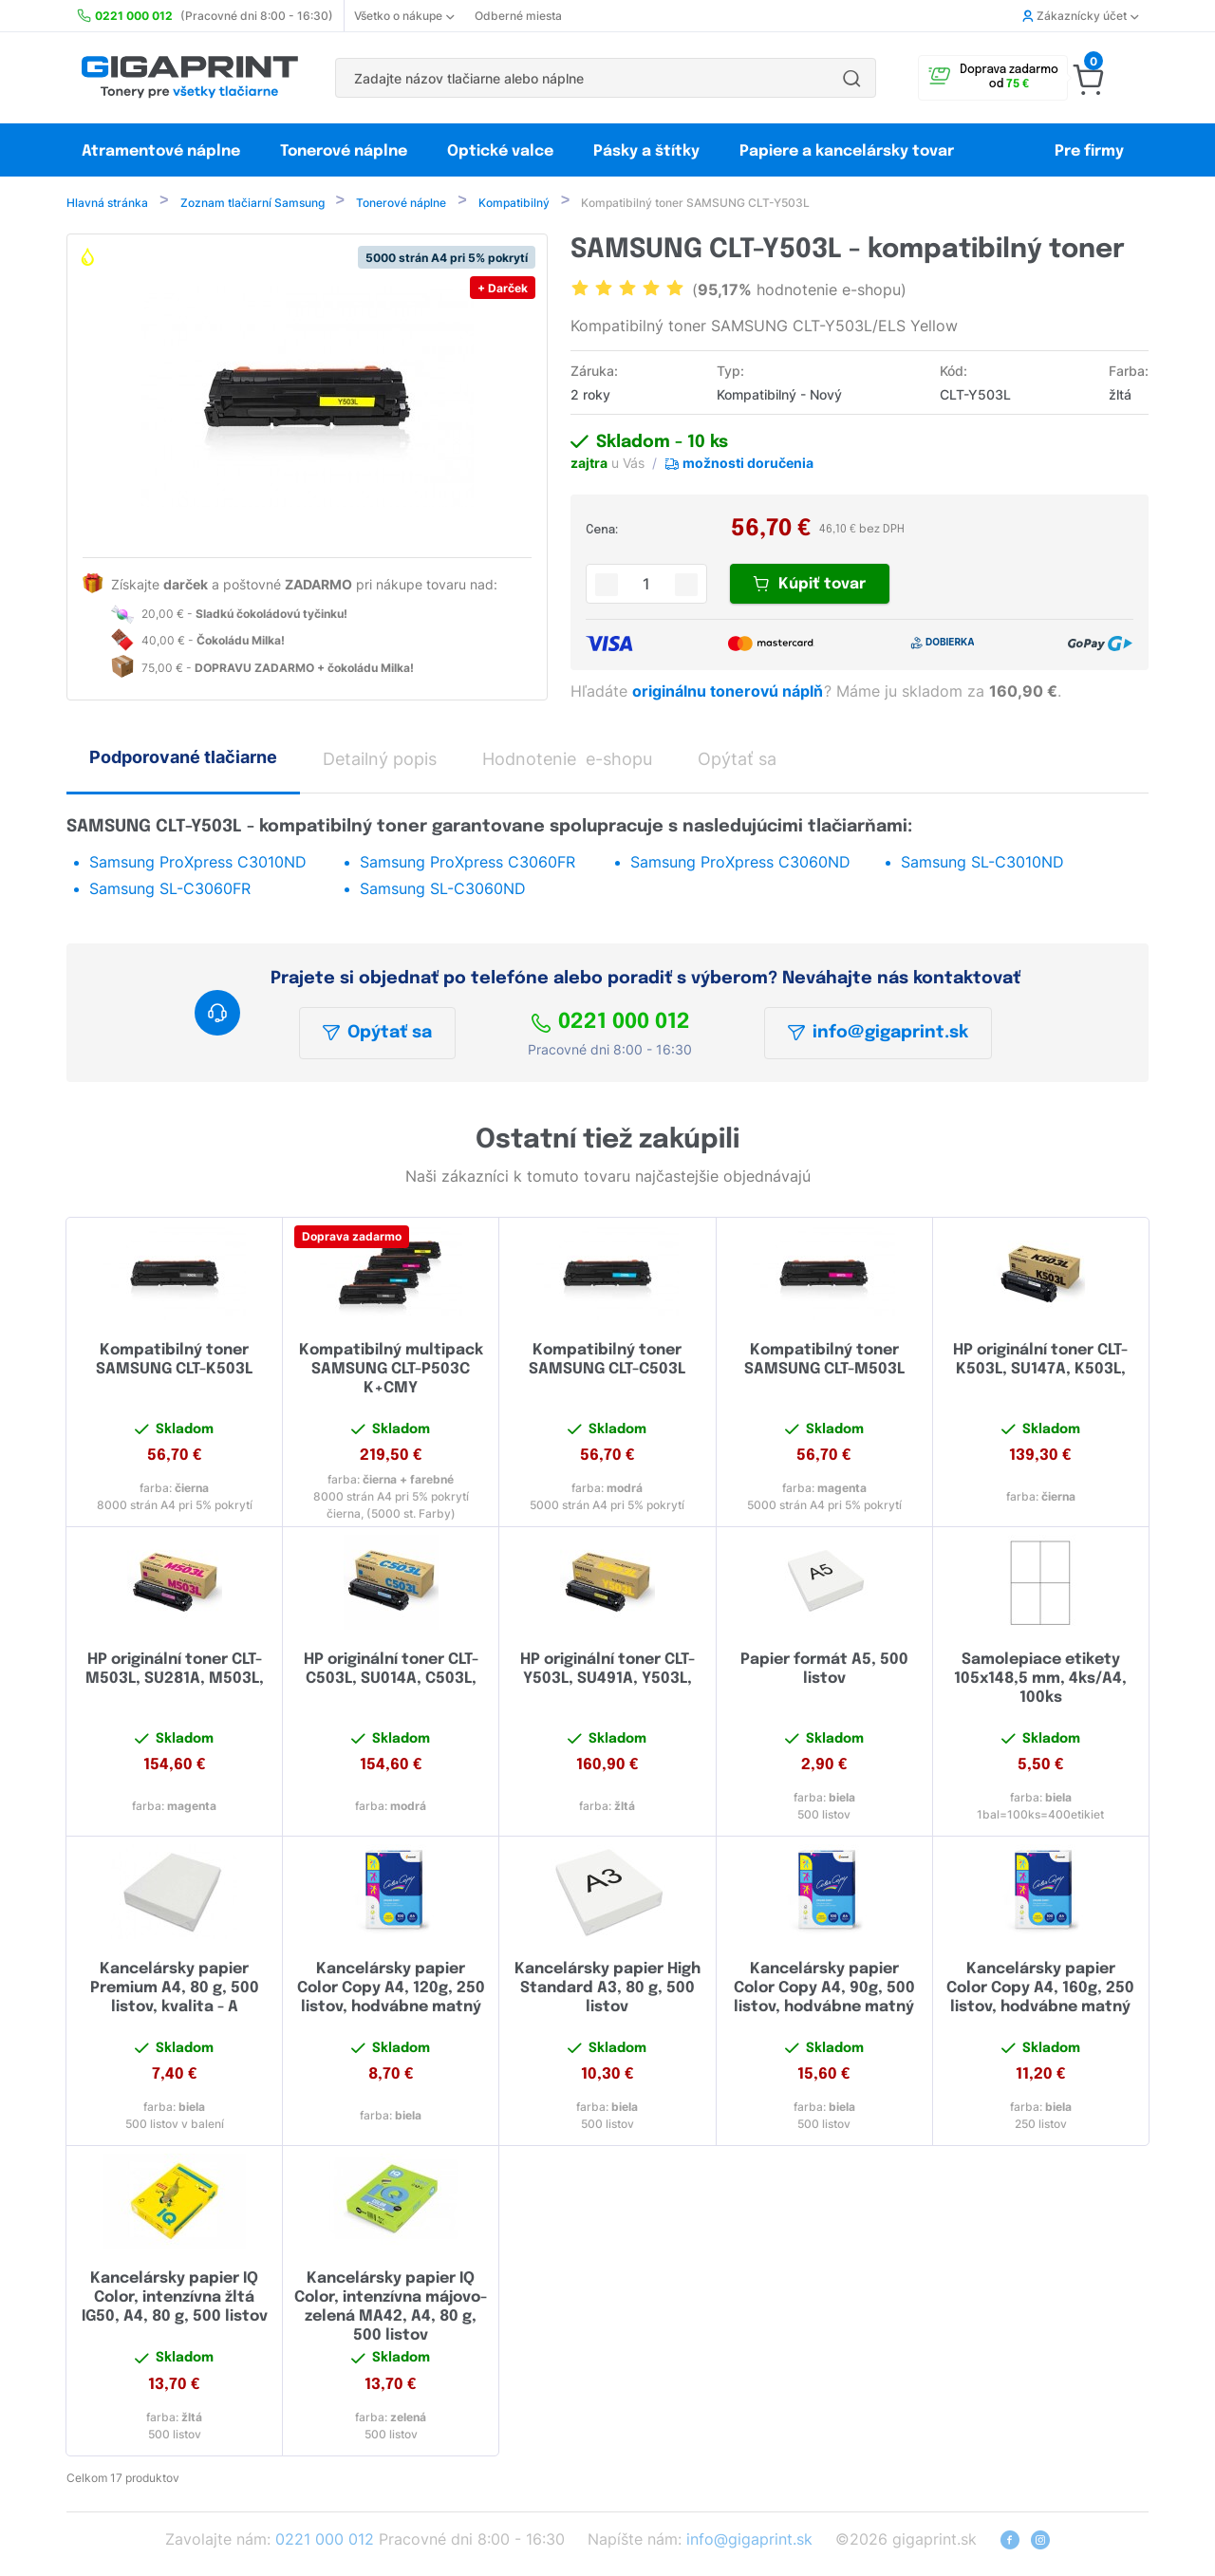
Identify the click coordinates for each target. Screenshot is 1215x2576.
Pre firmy (1089, 151)
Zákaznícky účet (1080, 16)
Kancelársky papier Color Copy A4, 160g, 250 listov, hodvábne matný (1040, 1990)
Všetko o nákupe (404, 16)
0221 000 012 (610, 1024)
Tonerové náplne (343, 151)
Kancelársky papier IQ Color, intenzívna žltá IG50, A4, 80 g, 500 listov (175, 2299)
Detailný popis (380, 761)
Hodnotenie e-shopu (567, 761)
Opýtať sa (377, 1034)
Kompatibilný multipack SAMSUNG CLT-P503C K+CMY (391, 1371)
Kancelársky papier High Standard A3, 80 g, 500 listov (607, 1990)
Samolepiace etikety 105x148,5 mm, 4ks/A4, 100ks (1040, 1680)
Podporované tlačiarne (183, 759)
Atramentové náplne (161, 151)
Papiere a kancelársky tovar (848, 151)
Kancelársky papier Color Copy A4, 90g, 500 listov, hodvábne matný (824, 1990)
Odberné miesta (518, 16)
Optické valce (500, 151)
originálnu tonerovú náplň (729, 692)
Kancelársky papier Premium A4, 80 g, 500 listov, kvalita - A (174, 1990)
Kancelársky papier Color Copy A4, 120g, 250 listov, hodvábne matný (391, 1990)
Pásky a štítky (646, 151)
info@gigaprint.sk (878, 1034)
